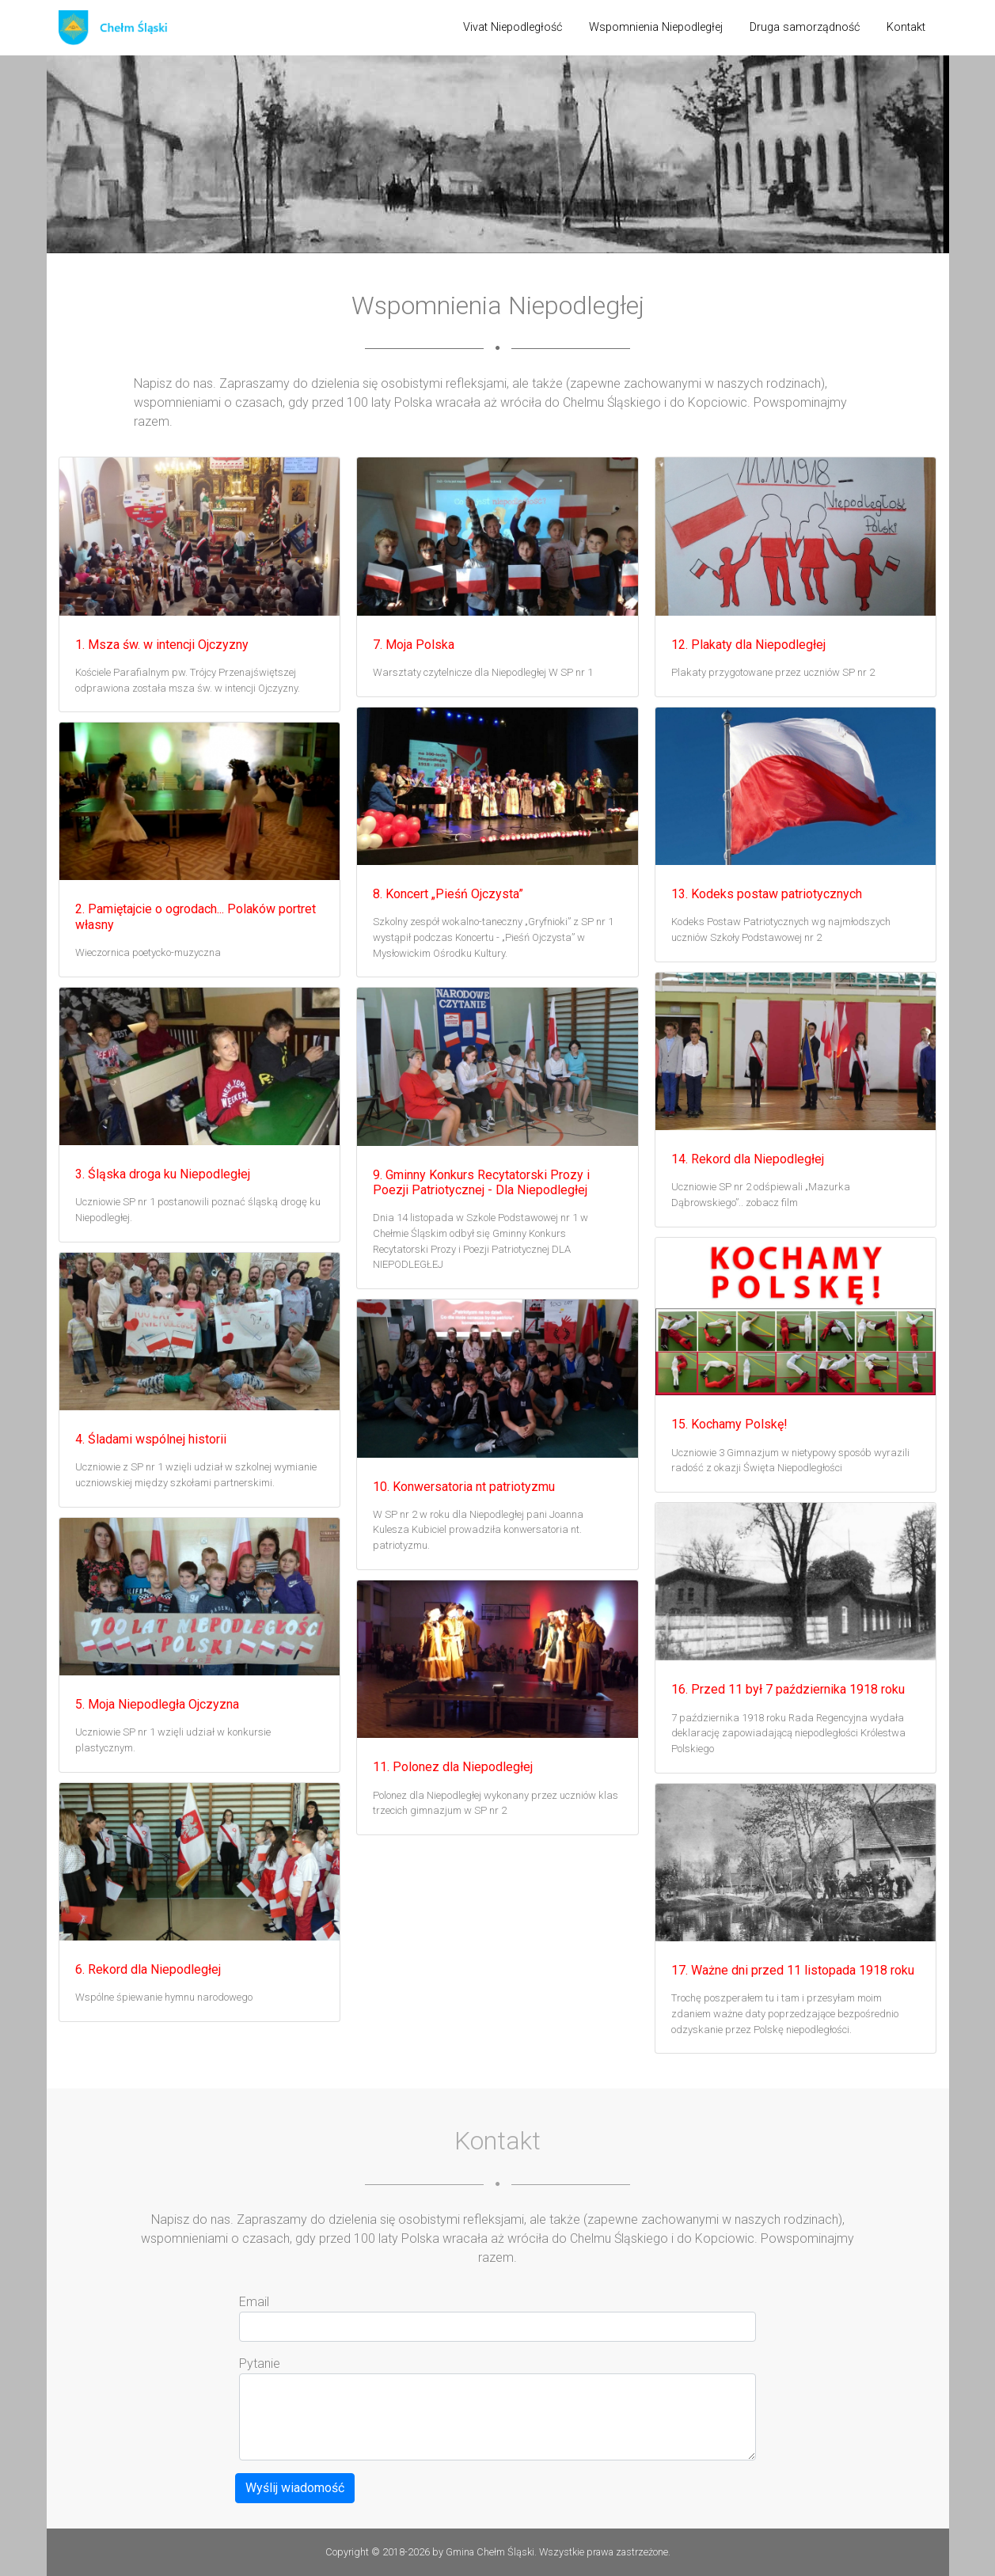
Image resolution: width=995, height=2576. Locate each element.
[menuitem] (512, 27)
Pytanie (259, 2363)
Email (254, 2301)
